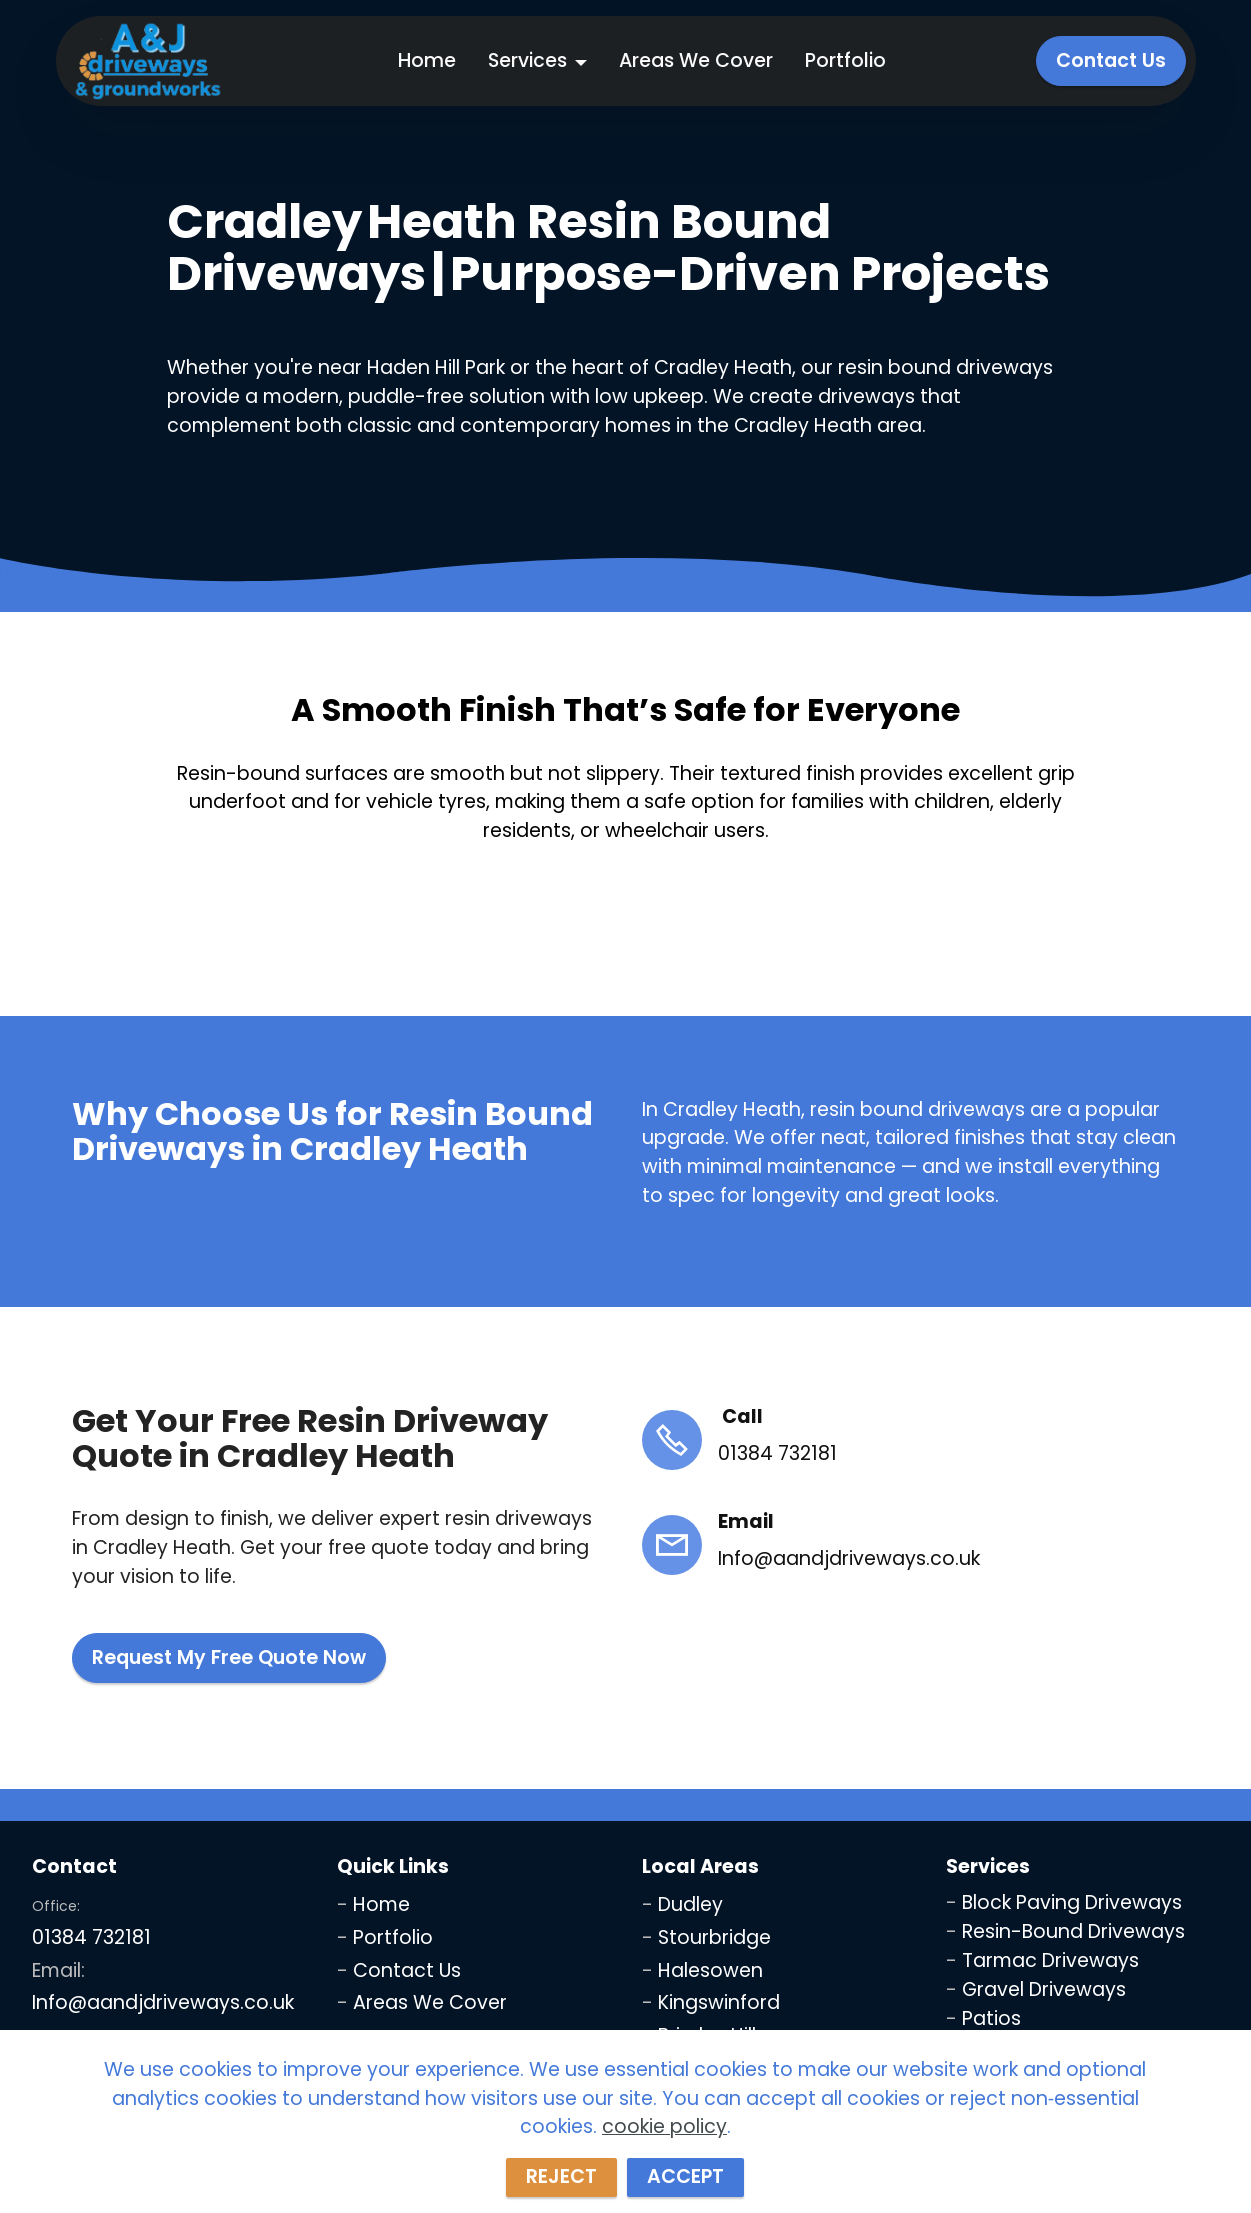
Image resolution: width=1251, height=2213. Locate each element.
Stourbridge (714, 1937)
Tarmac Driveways (1050, 1960)
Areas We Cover (696, 60)
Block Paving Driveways (1072, 1902)
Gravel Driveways (1044, 1989)
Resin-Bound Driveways (1073, 1931)
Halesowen (710, 1970)
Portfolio (845, 60)
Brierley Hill (707, 2035)
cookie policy (664, 2176)
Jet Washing (1021, 2075)
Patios (991, 2018)
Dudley (690, 1904)
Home (427, 60)
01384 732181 (91, 1937)
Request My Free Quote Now (229, 1657)
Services (527, 60)
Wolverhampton (736, 2068)
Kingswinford (719, 2002)
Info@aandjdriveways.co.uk (163, 2002)
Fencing (999, 2046)
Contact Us (1111, 60)
